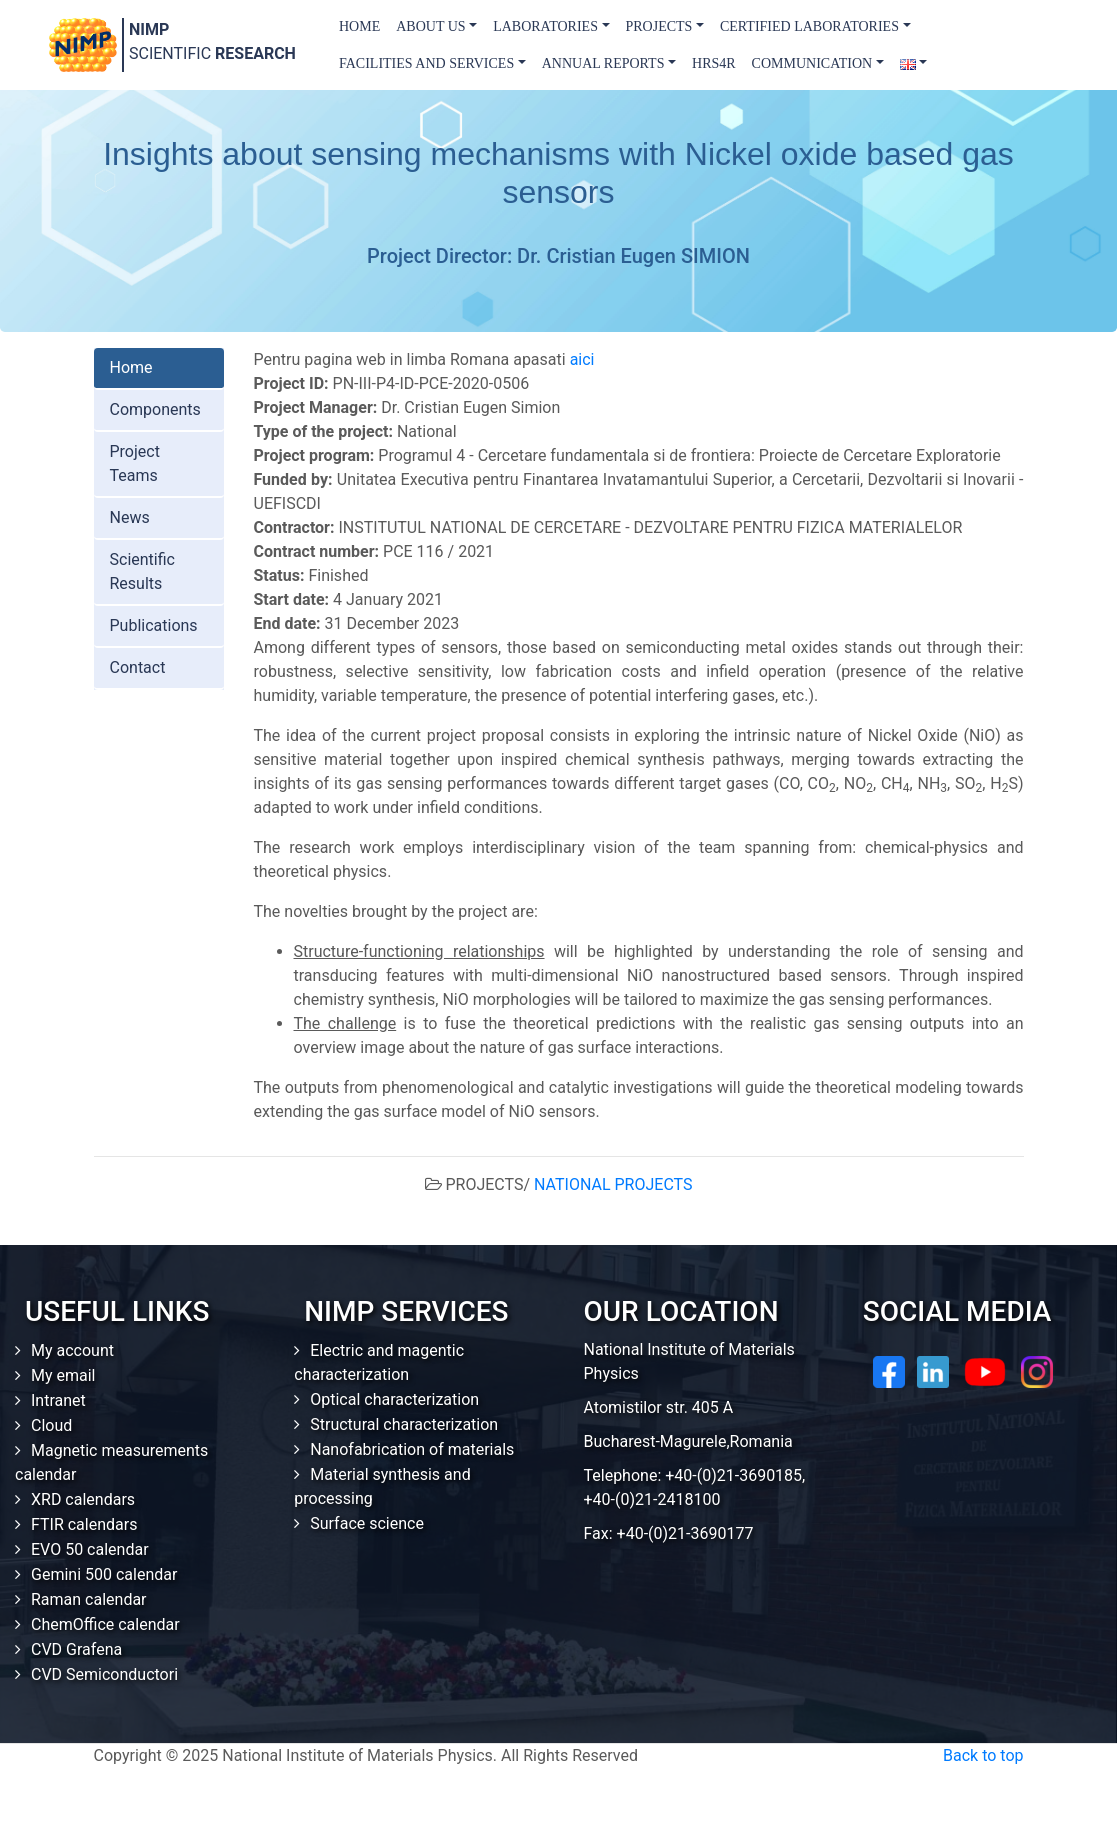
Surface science (367, 1523)
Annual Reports (603, 63)
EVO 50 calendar (90, 1549)
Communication (812, 63)
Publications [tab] (154, 625)
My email (63, 1375)
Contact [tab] (138, 667)
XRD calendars (83, 1499)
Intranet (58, 1400)
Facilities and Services (426, 63)
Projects (659, 26)
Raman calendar (89, 1599)
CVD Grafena (76, 1649)
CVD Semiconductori (104, 1674)
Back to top (983, 1755)
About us (430, 26)
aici (582, 359)
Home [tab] (131, 367)
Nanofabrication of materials (412, 1449)
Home (359, 26)
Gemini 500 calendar (104, 1574)
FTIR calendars (84, 1524)
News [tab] (130, 517)
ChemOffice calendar (105, 1624)
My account (72, 1350)
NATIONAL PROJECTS (613, 1184)
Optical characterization (394, 1399)
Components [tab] (155, 409)
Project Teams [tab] (135, 463)
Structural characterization (404, 1424)
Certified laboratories (809, 26)
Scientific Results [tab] (142, 571)
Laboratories (545, 26)
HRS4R (714, 63)
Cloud (51, 1425)
